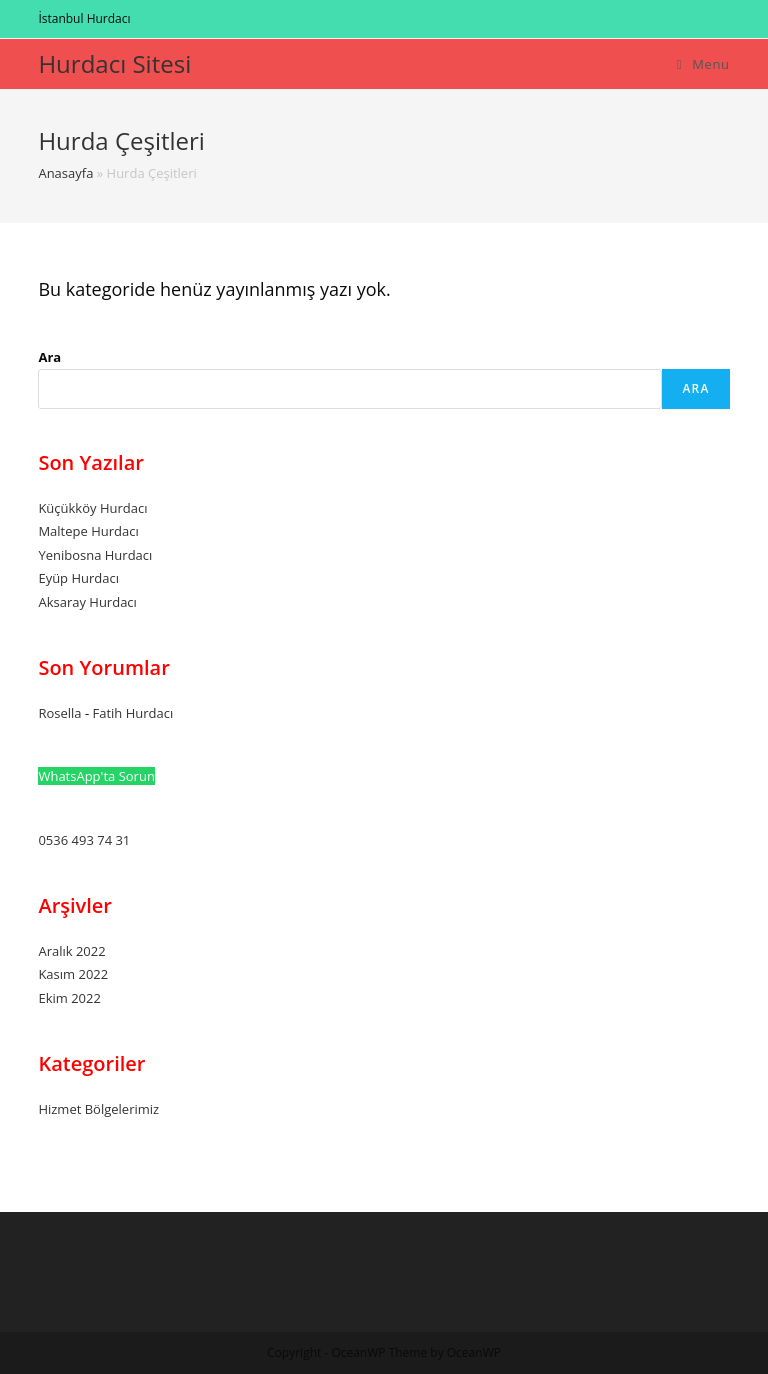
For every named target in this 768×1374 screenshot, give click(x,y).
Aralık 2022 (71, 951)
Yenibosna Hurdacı (95, 555)
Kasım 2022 (73, 974)
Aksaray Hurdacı (87, 602)
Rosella (59, 713)
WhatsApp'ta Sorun (96, 776)
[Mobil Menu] (703, 64)
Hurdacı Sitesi (114, 63)
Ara (49, 357)
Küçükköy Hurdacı (92, 508)
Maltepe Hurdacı (88, 531)
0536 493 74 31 (84, 840)
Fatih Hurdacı (132, 713)
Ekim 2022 (69, 998)
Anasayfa (65, 173)
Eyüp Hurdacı (78, 578)
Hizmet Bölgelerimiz (98, 1109)
